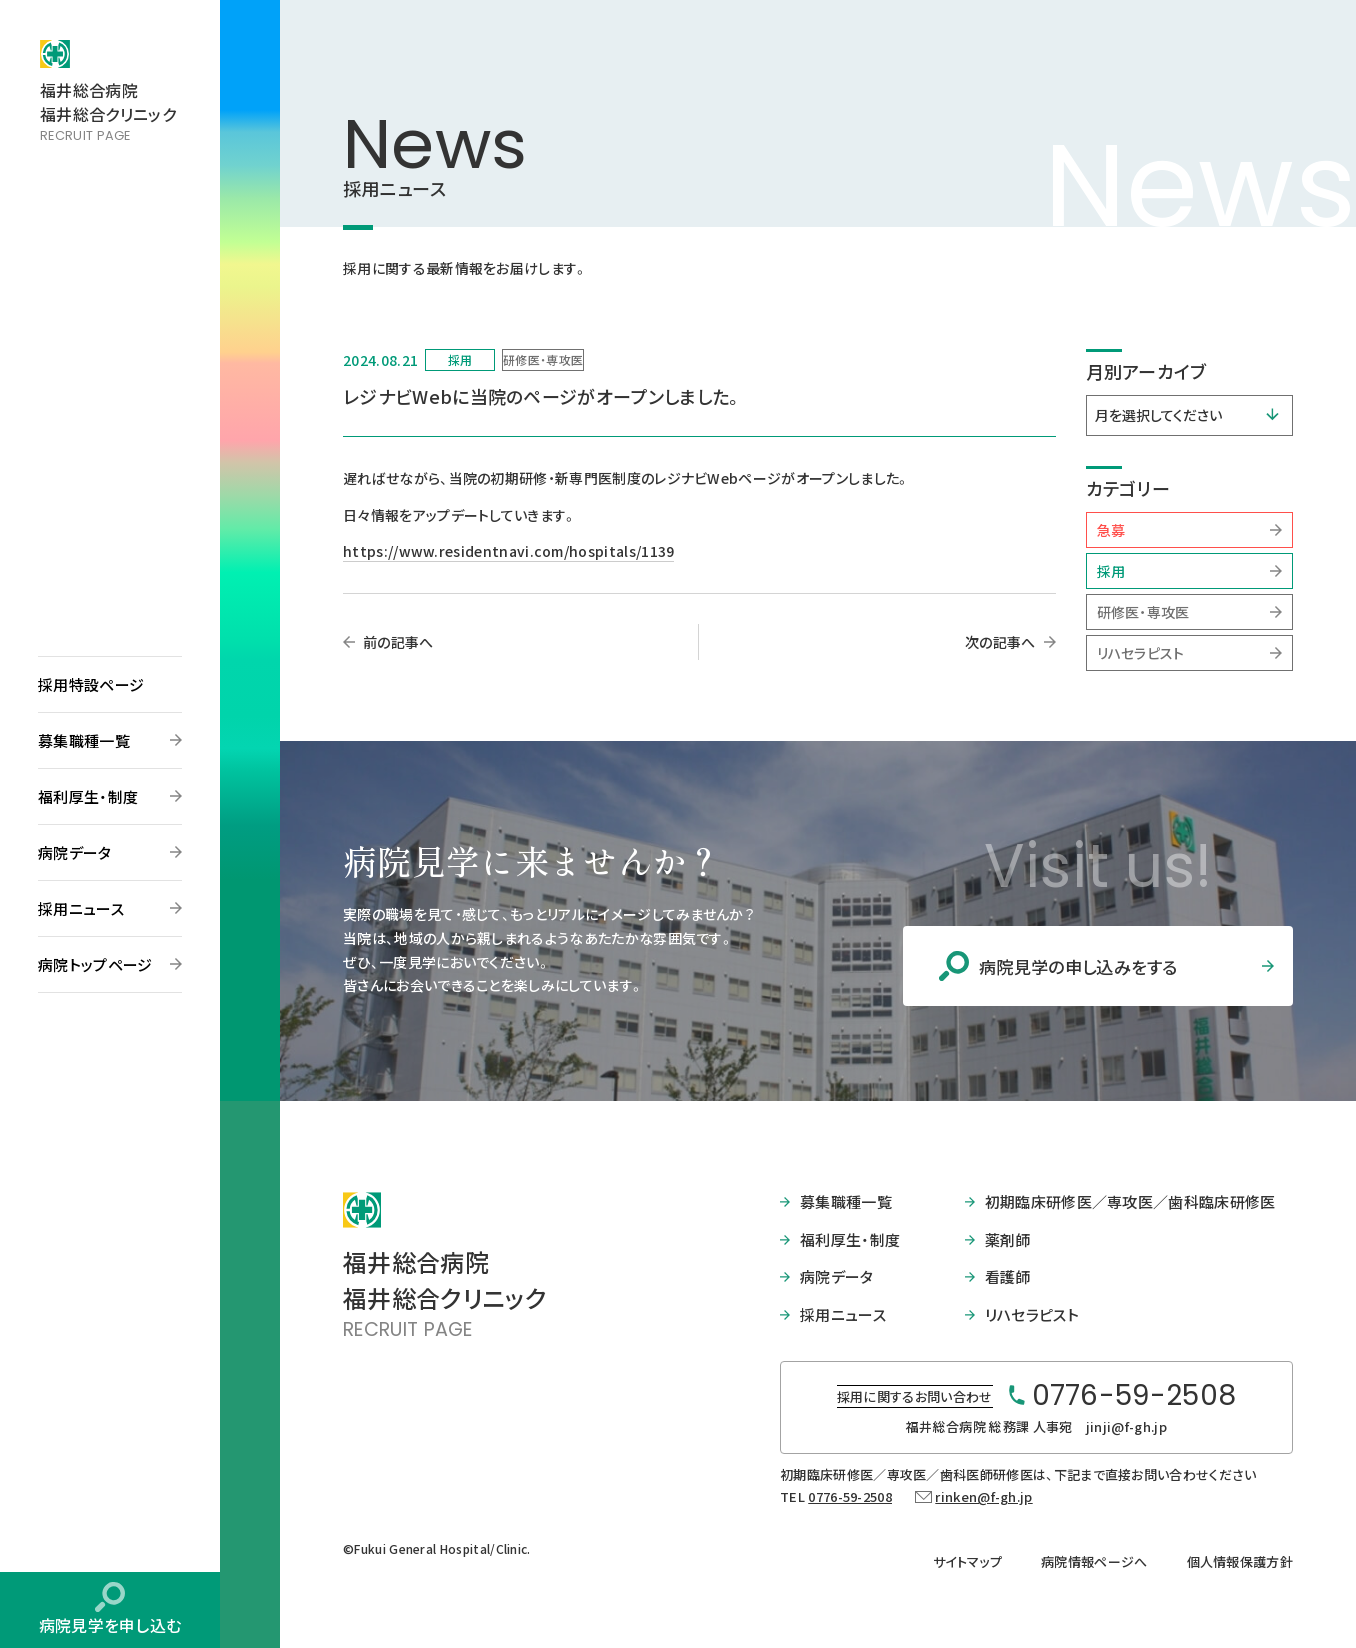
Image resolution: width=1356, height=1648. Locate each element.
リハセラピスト (1141, 653)
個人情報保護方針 (1240, 1561)
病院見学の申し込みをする (1078, 966)
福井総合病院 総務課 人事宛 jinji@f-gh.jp (1036, 1426)
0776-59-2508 (850, 1496)
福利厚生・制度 (88, 796)
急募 (1111, 530)
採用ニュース (81, 908)
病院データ (75, 852)
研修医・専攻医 (1143, 612)
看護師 (1008, 1276)
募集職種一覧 (84, 740)
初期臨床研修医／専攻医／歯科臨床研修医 (1130, 1201)
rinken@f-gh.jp (983, 1496)
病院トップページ (95, 964)
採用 (1111, 571)
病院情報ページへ (1094, 1561)
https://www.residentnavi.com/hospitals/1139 (508, 551)
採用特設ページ (91, 684)
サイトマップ (967, 1561)
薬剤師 (1008, 1239)
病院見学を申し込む (110, 1625)
